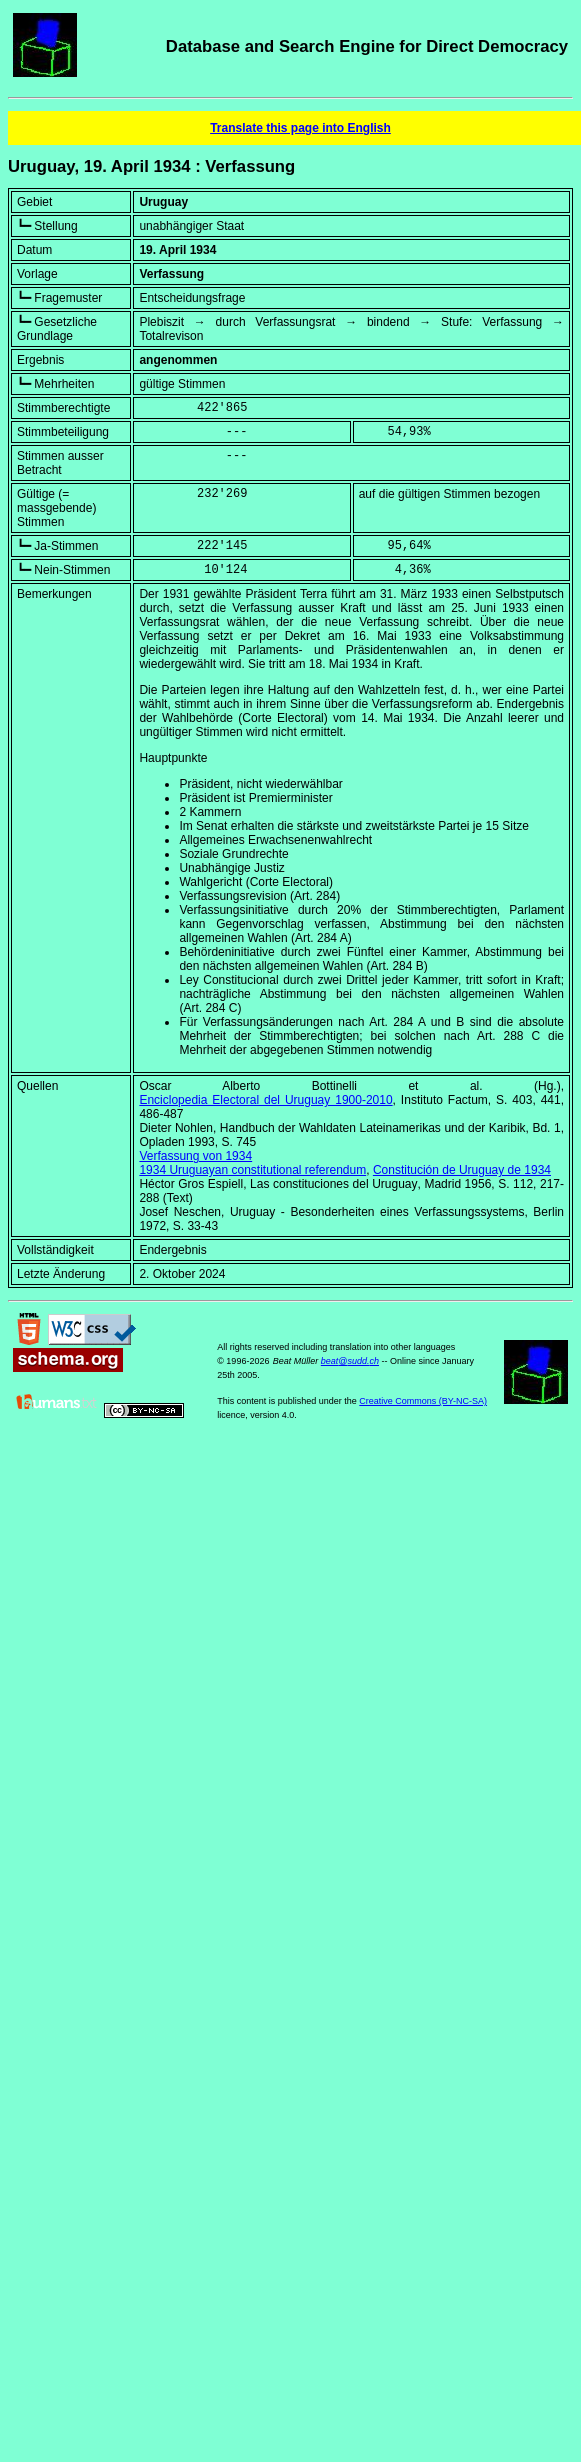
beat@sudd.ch (350, 1361)
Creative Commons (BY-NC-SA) (423, 1401)
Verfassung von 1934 (195, 1156)
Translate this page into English (300, 128)
